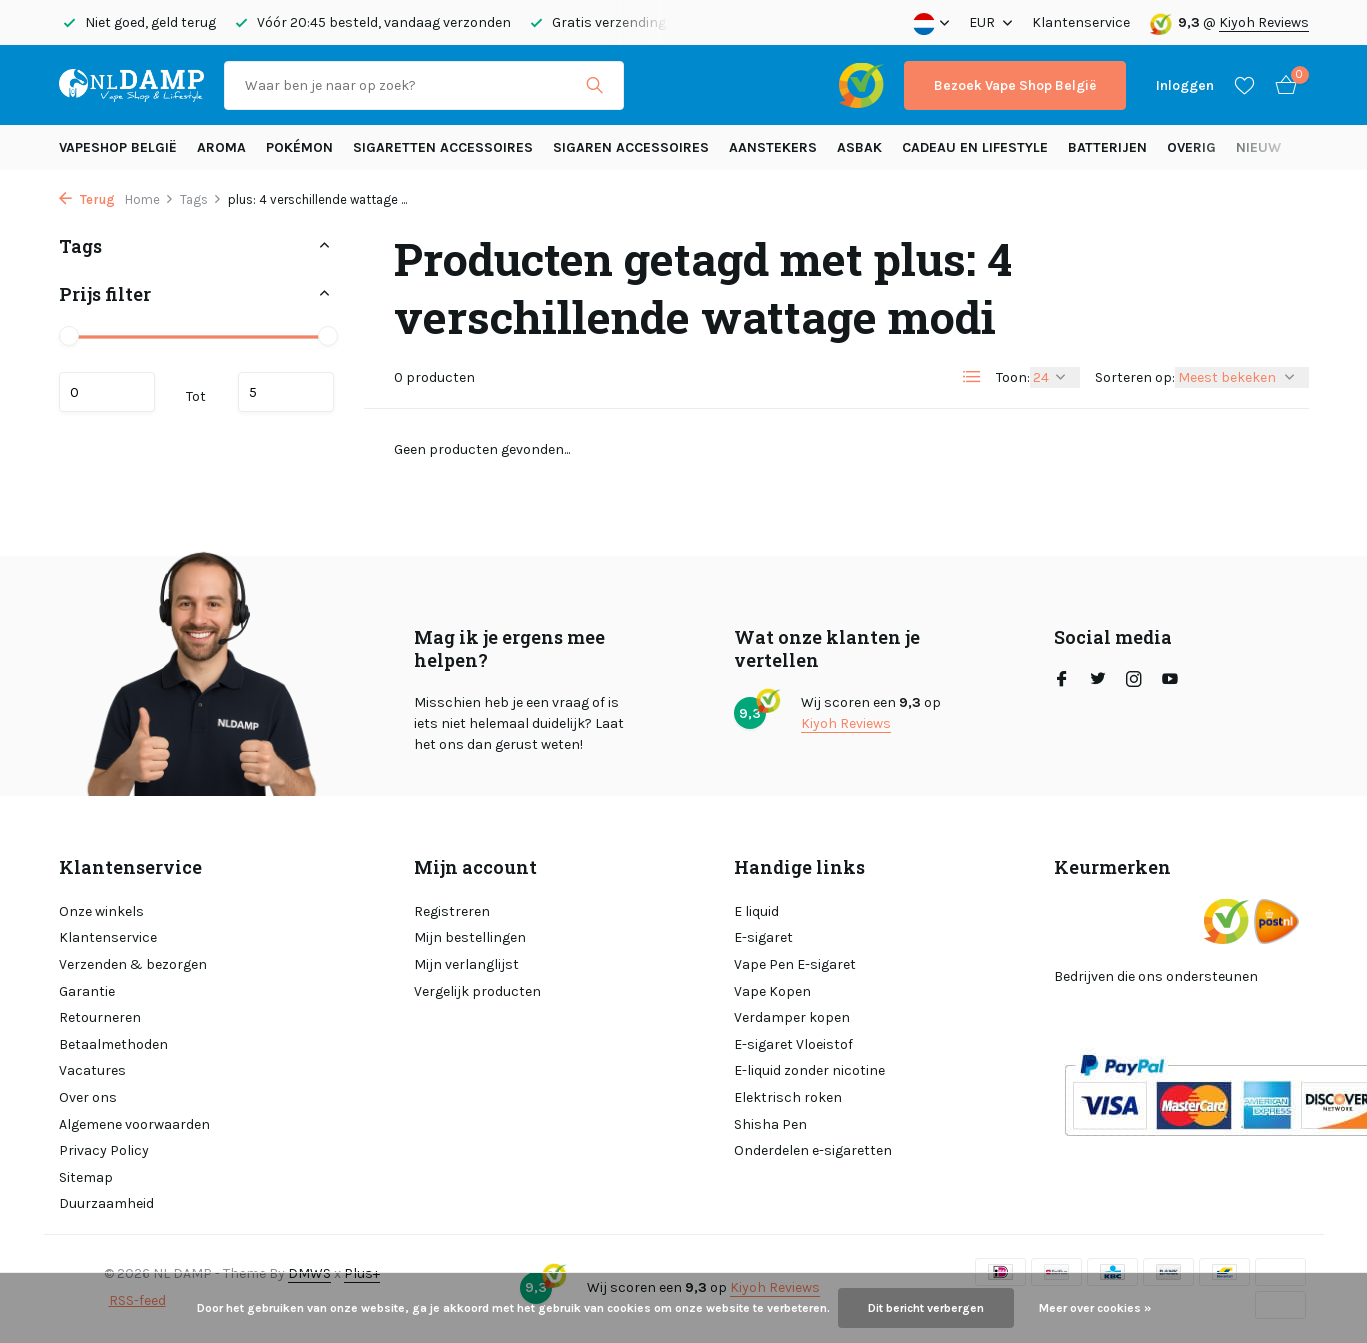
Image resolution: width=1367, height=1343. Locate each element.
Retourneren (100, 1017)
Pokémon (299, 147)
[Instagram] (1134, 681)
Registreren (452, 911)
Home (149, 199)
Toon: (1013, 377)
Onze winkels (101, 911)
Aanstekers (773, 147)
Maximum (286, 392)
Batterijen (1107, 147)
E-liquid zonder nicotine (809, 1070)
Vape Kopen (772, 991)
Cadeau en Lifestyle (975, 147)
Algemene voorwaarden (134, 1124)
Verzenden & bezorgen (133, 964)
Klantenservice (1081, 22)
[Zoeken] (424, 85)
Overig (1191, 147)
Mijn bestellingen (470, 937)
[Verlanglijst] (1244, 85)
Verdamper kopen (792, 1017)
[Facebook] (1062, 681)
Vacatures (92, 1070)
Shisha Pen (770, 1124)
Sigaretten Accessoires (443, 147)
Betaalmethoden (113, 1044)
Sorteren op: (1135, 377)
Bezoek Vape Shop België (1015, 85)
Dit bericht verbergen (926, 1308)
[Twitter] (1098, 681)
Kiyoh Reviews (1264, 22)
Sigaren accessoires (631, 147)
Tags (201, 199)
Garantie (87, 991)
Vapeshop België (118, 147)
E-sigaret (763, 937)
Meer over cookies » (1095, 1308)
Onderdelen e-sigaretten (813, 1150)
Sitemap (86, 1177)
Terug (87, 199)
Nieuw (1258, 147)
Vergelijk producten (477, 991)
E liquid (756, 911)
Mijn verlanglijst (466, 964)
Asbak (859, 147)
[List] (972, 377)
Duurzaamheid (106, 1203)
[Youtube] (1170, 681)
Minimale (107, 392)
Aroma (221, 147)
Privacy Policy (104, 1150)
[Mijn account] (1185, 85)
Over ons (88, 1097)
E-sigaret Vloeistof (793, 1044)
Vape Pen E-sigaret (795, 964)
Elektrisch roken (788, 1097)
